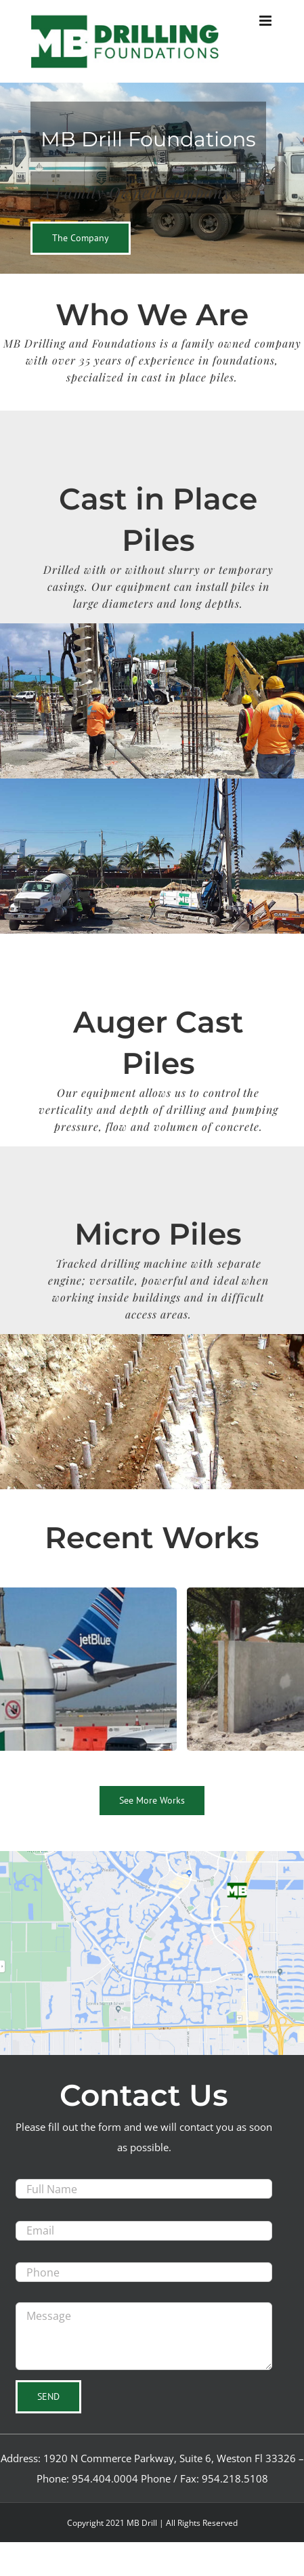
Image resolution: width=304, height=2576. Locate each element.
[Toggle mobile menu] (266, 21)
